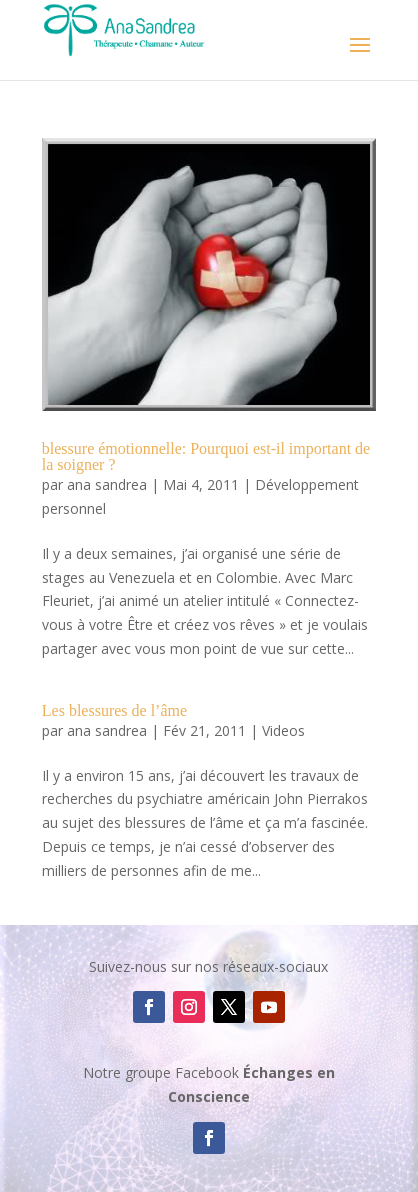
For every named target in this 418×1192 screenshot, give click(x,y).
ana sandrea (107, 484)
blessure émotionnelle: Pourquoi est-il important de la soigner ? (206, 456)
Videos (283, 730)
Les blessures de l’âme (114, 710)
